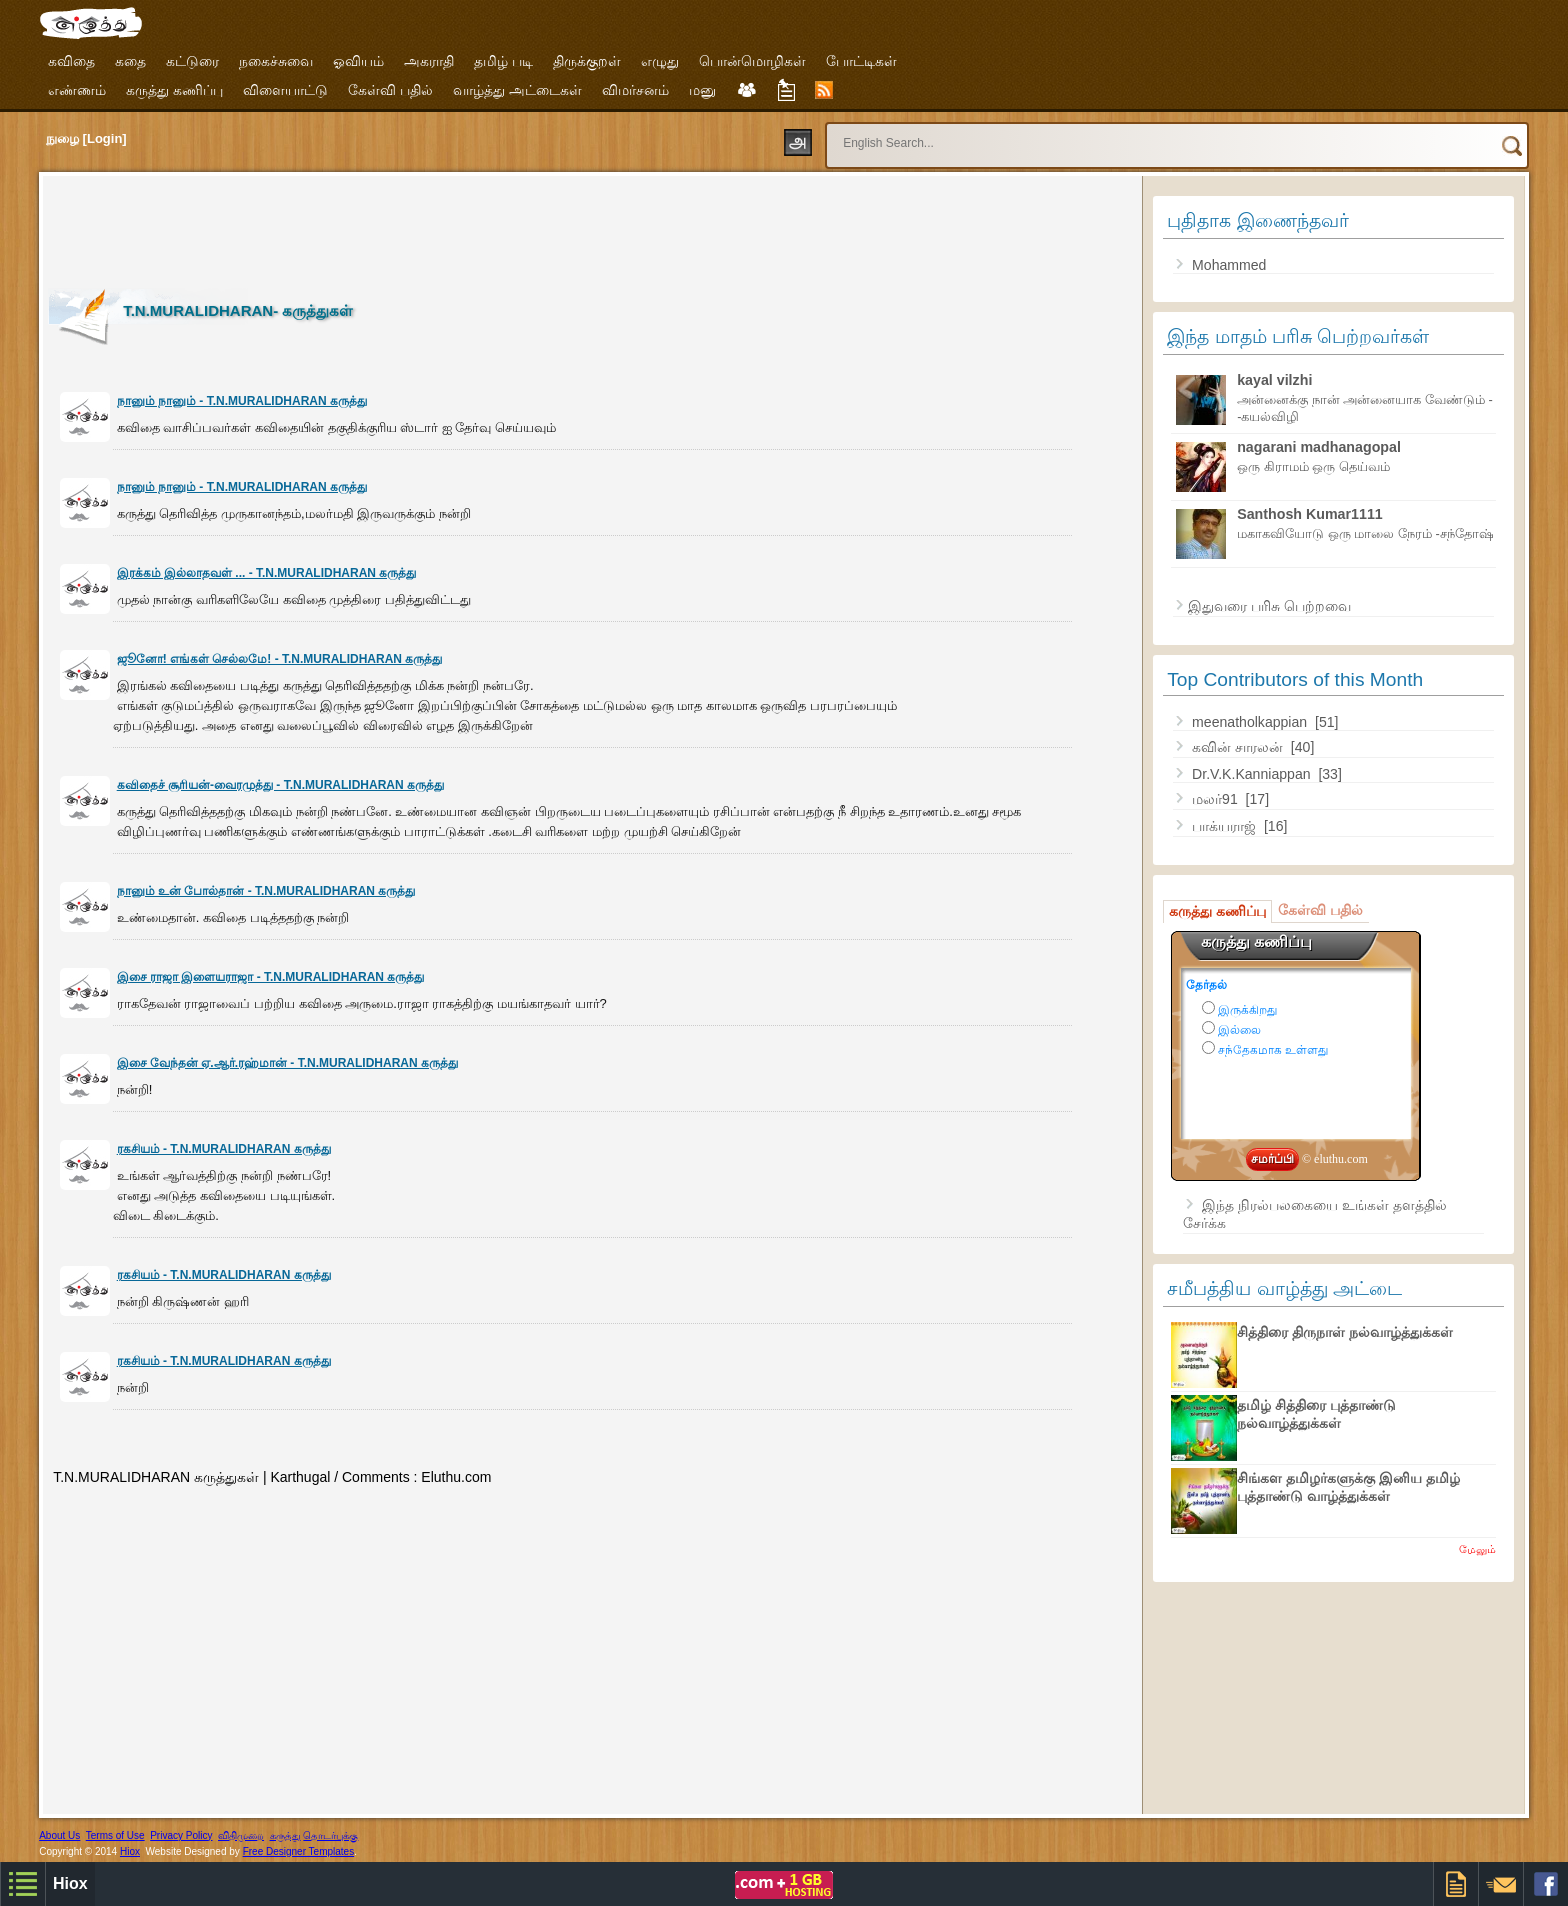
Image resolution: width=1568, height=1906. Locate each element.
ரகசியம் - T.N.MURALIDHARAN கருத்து (224, 1149)
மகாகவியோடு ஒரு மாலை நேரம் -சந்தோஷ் (1365, 533)
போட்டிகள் (861, 61)
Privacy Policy (181, 1835)
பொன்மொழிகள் (752, 61)
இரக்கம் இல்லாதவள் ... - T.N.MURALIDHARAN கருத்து (267, 573)
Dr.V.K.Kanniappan (1253, 774)
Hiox (130, 1851)
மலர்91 (1217, 799)
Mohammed (1229, 265)
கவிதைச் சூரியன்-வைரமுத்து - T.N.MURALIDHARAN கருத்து (280, 785)
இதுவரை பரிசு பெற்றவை (1269, 606)
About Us (59, 1835)
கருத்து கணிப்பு (174, 90)
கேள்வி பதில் (390, 90)
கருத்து (285, 1835)
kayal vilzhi (1274, 380)
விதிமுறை (241, 1835)
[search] (1139, 134)
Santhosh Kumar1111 (1310, 514)
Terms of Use (115, 1835)
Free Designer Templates (299, 1851)
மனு (702, 90)
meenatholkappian (1251, 722)
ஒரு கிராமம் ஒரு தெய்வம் (1313, 466)
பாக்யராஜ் (1226, 826)
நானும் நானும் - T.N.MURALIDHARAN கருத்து (242, 401)
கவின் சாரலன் (1239, 747)
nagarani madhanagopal (1319, 447)
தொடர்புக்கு (330, 1835)
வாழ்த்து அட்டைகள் (517, 90)
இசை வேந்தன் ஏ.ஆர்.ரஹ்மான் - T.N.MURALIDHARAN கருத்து (287, 1063)
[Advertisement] (413, 227)
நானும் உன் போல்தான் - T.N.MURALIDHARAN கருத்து (266, 891)
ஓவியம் (358, 61)
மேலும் (1477, 1549)
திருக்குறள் (587, 61)
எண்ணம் (77, 90)
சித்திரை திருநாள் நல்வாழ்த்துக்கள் (1345, 1332)
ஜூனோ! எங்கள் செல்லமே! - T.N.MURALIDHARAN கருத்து (280, 659)
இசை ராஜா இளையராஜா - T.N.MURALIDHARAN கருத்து (271, 977)
